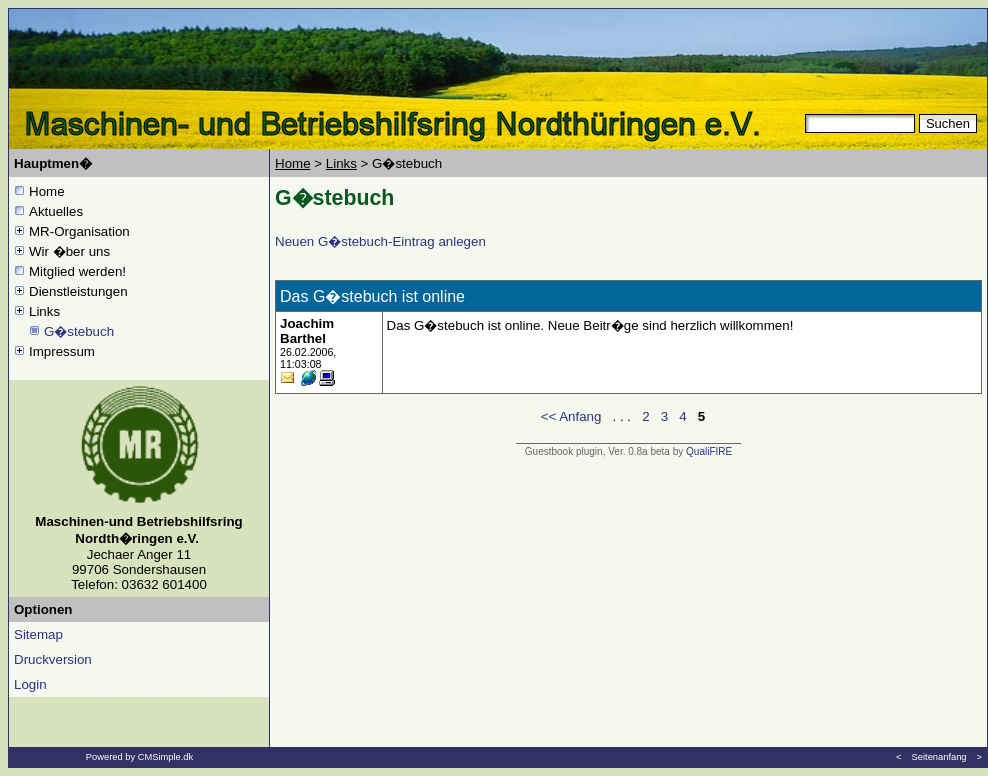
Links (44, 311)
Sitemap (38, 634)
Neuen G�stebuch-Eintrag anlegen (380, 241)
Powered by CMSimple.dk (139, 757)
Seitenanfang (939, 757)
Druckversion (53, 659)
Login (30, 684)
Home (47, 191)
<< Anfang (571, 416)
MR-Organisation (79, 231)
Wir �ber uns (69, 251)
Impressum (62, 351)
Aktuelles (56, 211)
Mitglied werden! (77, 271)
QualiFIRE (709, 451)
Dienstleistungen (78, 291)
